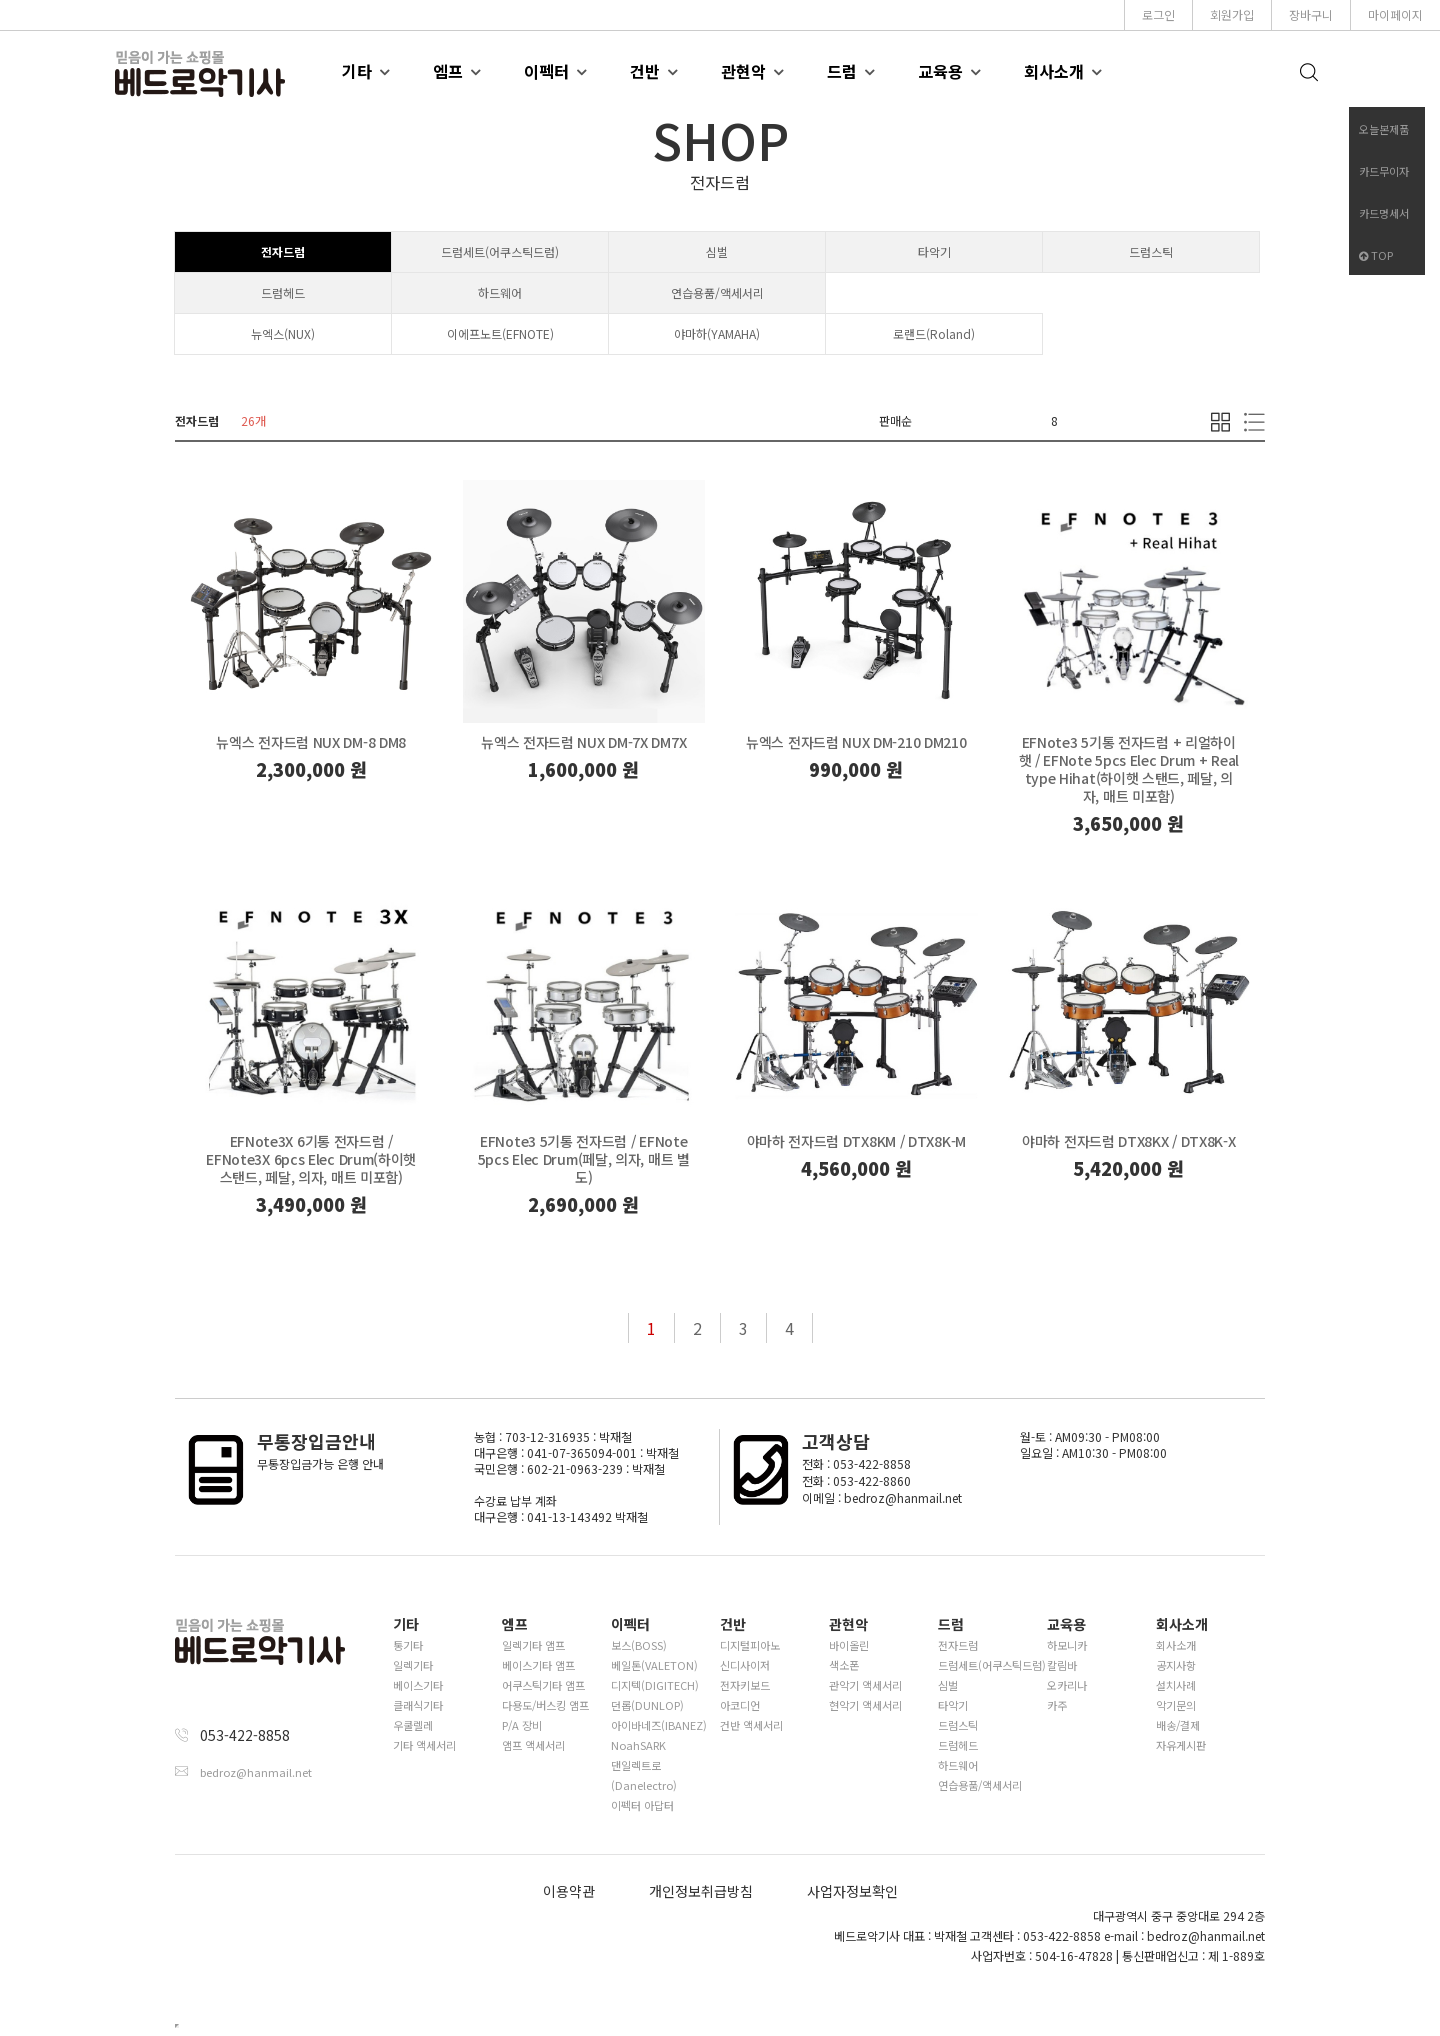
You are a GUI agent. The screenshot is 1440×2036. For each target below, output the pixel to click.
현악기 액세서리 (865, 1705)
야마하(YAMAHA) (717, 333)
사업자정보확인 (852, 1891)
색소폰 (844, 1665)
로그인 (1158, 14)
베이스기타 (418, 1685)
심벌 (717, 251)
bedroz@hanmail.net (256, 1772)
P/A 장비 (522, 1725)
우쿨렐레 (413, 1725)
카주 (1057, 1705)
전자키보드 (745, 1685)
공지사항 (1176, 1665)
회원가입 (1232, 14)
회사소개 (1054, 71)
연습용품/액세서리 (717, 292)
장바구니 (1311, 14)
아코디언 (740, 1705)
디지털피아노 (750, 1645)
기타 (357, 71)
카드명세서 (1384, 213)
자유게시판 (1181, 1745)
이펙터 (546, 71)
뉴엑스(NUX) (283, 333)
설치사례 (1176, 1685)
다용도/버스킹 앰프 (545, 1705)
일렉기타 (413, 1665)
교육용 (940, 71)
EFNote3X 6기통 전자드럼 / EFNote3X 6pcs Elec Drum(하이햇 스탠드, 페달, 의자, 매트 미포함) (311, 1159)
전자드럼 (283, 251)
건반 (645, 71)
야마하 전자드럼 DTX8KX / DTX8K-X (1129, 1141)
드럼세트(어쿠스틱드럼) (500, 251)
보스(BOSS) (639, 1645)
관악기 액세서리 (865, 1685)
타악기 (934, 251)
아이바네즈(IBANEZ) (659, 1725)
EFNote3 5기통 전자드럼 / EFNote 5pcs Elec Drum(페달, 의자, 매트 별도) (584, 1159)
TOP (1376, 255)
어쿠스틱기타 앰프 (543, 1685)
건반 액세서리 (751, 1725)
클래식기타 (418, 1705)
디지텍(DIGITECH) (655, 1685)
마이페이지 (1395, 14)
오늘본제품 (1384, 129)
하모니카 (1067, 1645)
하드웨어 (500, 292)
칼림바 (1062, 1665)
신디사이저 (745, 1665)
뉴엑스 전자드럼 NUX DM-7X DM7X (583, 742)
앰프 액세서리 (533, 1745)
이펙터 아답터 (642, 1805)
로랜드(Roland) (934, 333)
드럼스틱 (1151, 251)
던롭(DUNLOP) (647, 1705)
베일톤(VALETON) (654, 1665)
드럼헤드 (283, 292)
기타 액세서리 (424, 1745)
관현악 (743, 71)
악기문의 (1176, 1705)
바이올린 (849, 1645)
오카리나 (1067, 1685)
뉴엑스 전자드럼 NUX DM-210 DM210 (856, 742)
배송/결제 (1178, 1725)
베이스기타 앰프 (538, 1665)
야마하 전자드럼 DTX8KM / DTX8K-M (857, 1141)
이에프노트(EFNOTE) (500, 333)
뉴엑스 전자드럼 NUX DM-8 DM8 (311, 742)
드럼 (842, 71)
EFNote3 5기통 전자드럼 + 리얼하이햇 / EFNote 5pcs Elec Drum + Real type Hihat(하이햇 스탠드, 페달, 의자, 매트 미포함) (1129, 769)
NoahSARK (638, 1745)
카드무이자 (1384, 171)
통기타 (408, 1645)
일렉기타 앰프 (533, 1645)
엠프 (448, 71)
